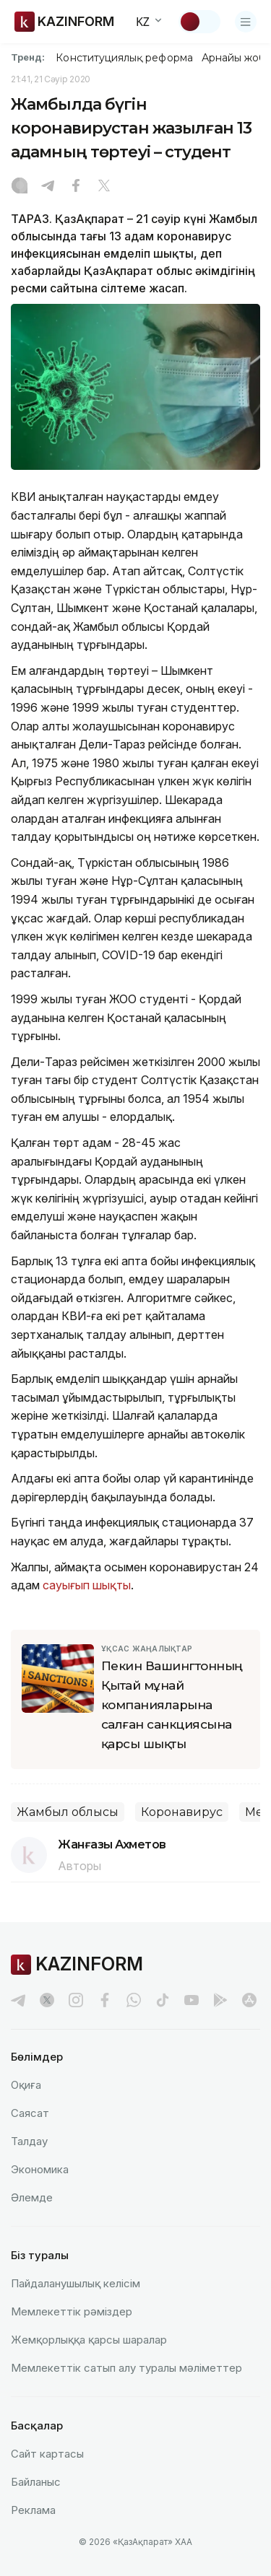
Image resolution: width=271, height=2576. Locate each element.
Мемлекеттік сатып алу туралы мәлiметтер (126, 2368)
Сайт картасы (47, 2454)
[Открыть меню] (246, 21)
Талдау (29, 2141)
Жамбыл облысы (68, 1812)
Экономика (40, 2169)
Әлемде (32, 2197)
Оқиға (26, 2085)
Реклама (33, 2510)
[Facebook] (76, 187)
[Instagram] (19, 187)
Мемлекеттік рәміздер (71, 2311)
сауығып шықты (87, 1585)
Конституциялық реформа (124, 57)
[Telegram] (47, 187)
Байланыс (36, 2482)
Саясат (30, 2113)
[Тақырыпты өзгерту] (199, 21)
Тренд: (28, 57)
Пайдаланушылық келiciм (75, 2283)
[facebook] (105, 2000)
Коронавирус (182, 1812)
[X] (104, 187)
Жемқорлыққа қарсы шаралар (89, 2339)
